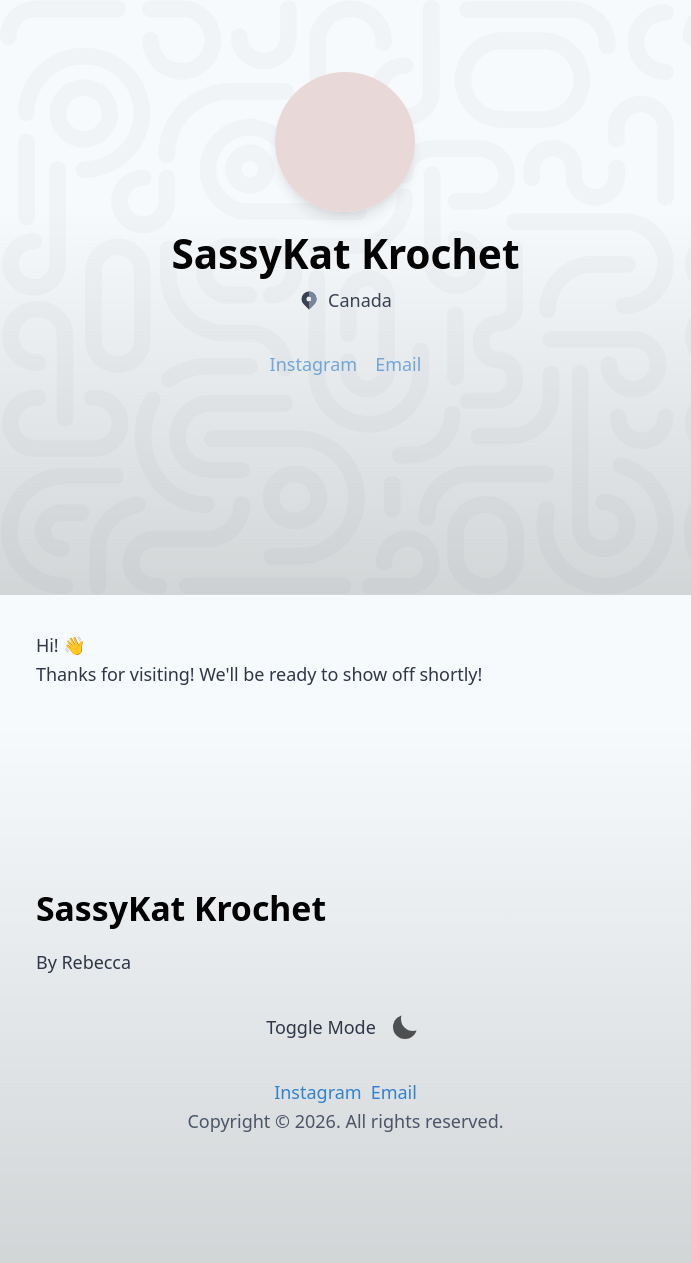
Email (398, 364)
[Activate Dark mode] (405, 1027)
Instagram (314, 364)
